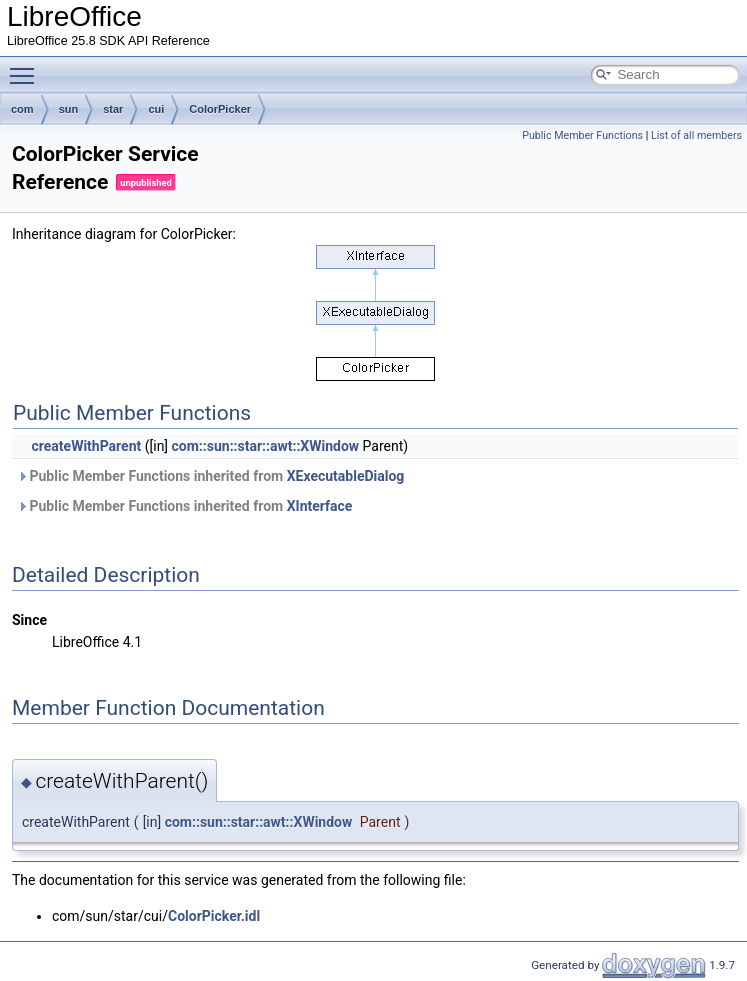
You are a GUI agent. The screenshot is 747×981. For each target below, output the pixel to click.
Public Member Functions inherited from (210, 476)
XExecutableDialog (346, 476)
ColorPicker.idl (214, 916)
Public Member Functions (582, 135)
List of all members (696, 135)
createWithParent (86, 446)
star (113, 109)
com (22, 109)
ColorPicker (220, 109)
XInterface (320, 506)
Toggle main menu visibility (27, 67)
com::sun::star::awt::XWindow (266, 446)
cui (156, 109)
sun (69, 109)
